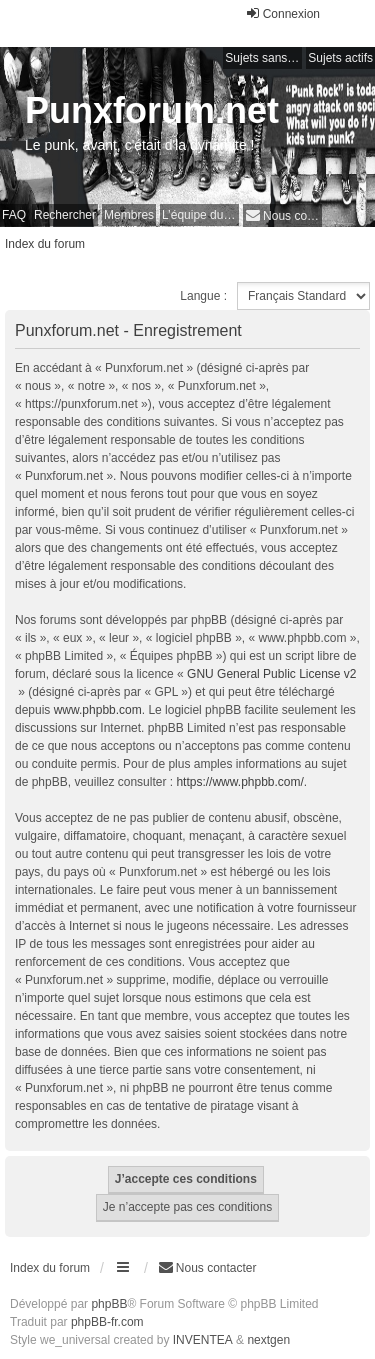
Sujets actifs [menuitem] (340, 58)
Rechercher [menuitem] (65, 215)
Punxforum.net (152, 110)
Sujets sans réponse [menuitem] (263, 58)
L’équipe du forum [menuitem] (200, 215)
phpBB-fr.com (107, 1322)
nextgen (268, 1340)
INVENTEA (203, 1340)
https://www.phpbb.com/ (239, 782)
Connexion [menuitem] (282, 13)
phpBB (109, 1304)
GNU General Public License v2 (271, 674)
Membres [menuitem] (129, 215)
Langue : (203, 296)
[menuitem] (282, 215)
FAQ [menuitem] (14, 215)
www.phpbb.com (98, 710)
